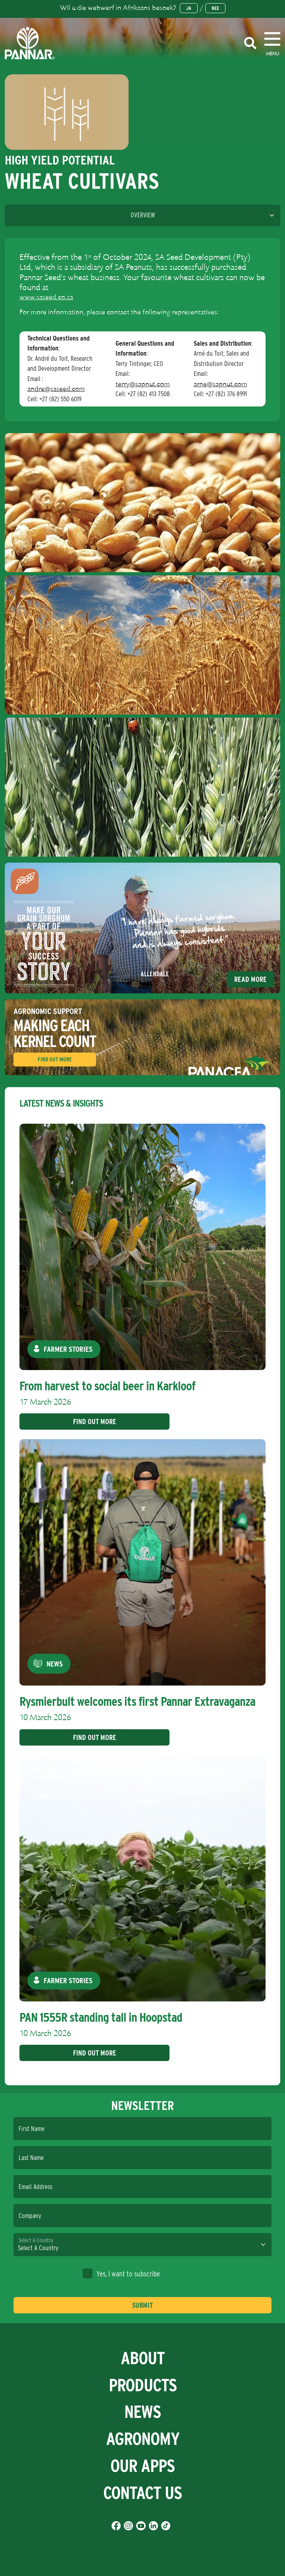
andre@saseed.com (56, 389)
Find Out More (55, 1059)
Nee (215, 8)
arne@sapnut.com (220, 384)
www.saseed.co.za (46, 297)
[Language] (142, 215)
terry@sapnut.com (143, 384)
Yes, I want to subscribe (121, 2273)
